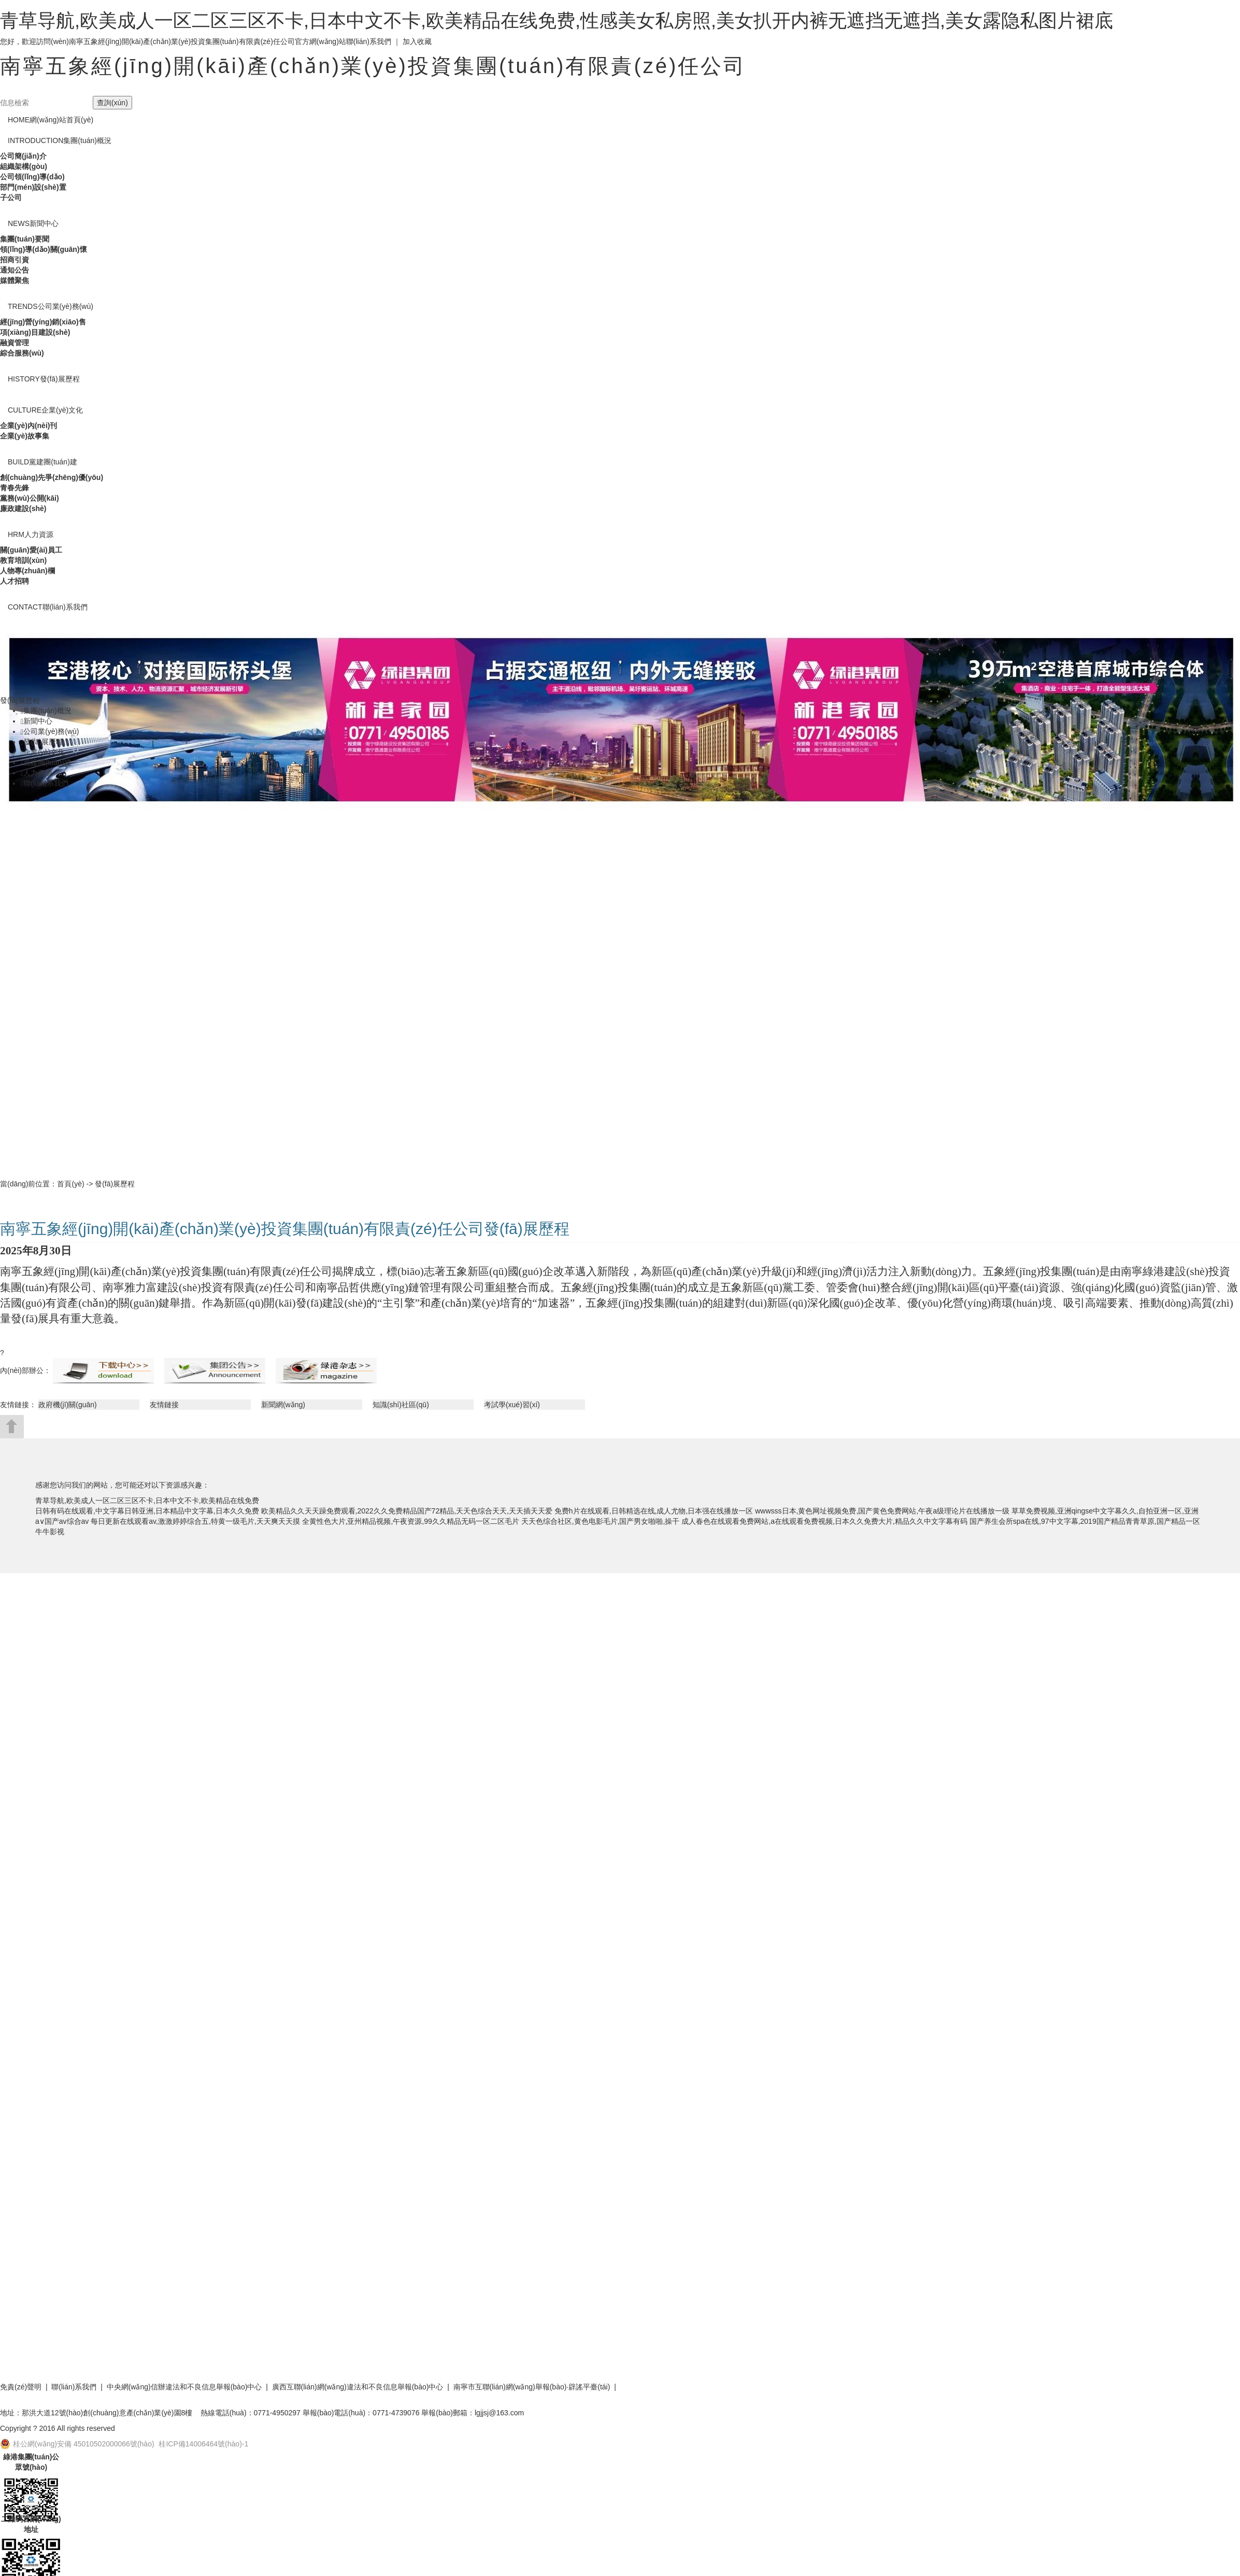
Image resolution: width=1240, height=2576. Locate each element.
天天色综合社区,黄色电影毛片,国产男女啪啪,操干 (600, 1521)
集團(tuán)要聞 (24, 239)
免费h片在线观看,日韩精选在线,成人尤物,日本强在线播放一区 (653, 1511)
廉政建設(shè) (23, 508)
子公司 (11, 197)
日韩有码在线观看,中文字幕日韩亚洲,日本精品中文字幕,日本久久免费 (147, 1511)
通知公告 (14, 270)
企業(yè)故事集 (24, 436)
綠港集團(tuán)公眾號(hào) (31, 2462)
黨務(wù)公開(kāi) (29, 498)
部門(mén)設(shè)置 (33, 187)
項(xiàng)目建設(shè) (35, 332)
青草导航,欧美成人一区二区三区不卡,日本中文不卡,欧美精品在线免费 (147, 1500)
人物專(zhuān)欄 (27, 571)
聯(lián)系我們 (368, 41)
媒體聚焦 (14, 280)
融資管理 (14, 342)
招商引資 (14, 260)
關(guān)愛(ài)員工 (31, 550)
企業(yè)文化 (45, 410)
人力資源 (30, 534)
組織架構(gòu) (23, 166)
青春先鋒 (14, 488)
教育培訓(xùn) (23, 560)
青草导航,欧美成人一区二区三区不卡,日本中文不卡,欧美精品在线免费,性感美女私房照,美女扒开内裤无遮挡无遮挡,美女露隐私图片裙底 (556, 20)
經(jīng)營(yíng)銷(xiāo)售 (43, 322)
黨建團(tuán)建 (42, 462)
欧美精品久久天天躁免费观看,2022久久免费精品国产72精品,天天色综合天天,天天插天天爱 (406, 1511)
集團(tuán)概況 (59, 140)
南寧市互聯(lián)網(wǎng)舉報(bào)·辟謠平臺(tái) (531, 2387)
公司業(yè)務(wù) (50, 306)
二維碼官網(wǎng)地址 (31, 2524)
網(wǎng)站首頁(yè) (50, 120)
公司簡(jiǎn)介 (23, 156)
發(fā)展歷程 (44, 379)
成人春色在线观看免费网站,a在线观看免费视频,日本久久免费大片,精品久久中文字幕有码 (824, 1521)
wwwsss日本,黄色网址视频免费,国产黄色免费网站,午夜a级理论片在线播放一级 (882, 1511)
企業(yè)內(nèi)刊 (28, 425)
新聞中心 (33, 223)
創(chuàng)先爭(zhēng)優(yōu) (51, 477)
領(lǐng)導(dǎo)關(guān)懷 (43, 249)
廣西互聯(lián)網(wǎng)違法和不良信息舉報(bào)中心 (358, 2387)
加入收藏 (417, 41)
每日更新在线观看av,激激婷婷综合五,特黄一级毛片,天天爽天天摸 (195, 1521)
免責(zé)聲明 (20, 2387)
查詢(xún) (112, 102)
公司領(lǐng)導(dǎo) (32, 177)
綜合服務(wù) (22, 353)
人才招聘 (14, 581)
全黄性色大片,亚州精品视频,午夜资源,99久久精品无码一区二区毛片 (410, 1521)
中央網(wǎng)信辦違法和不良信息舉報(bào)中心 (184, 2387)
